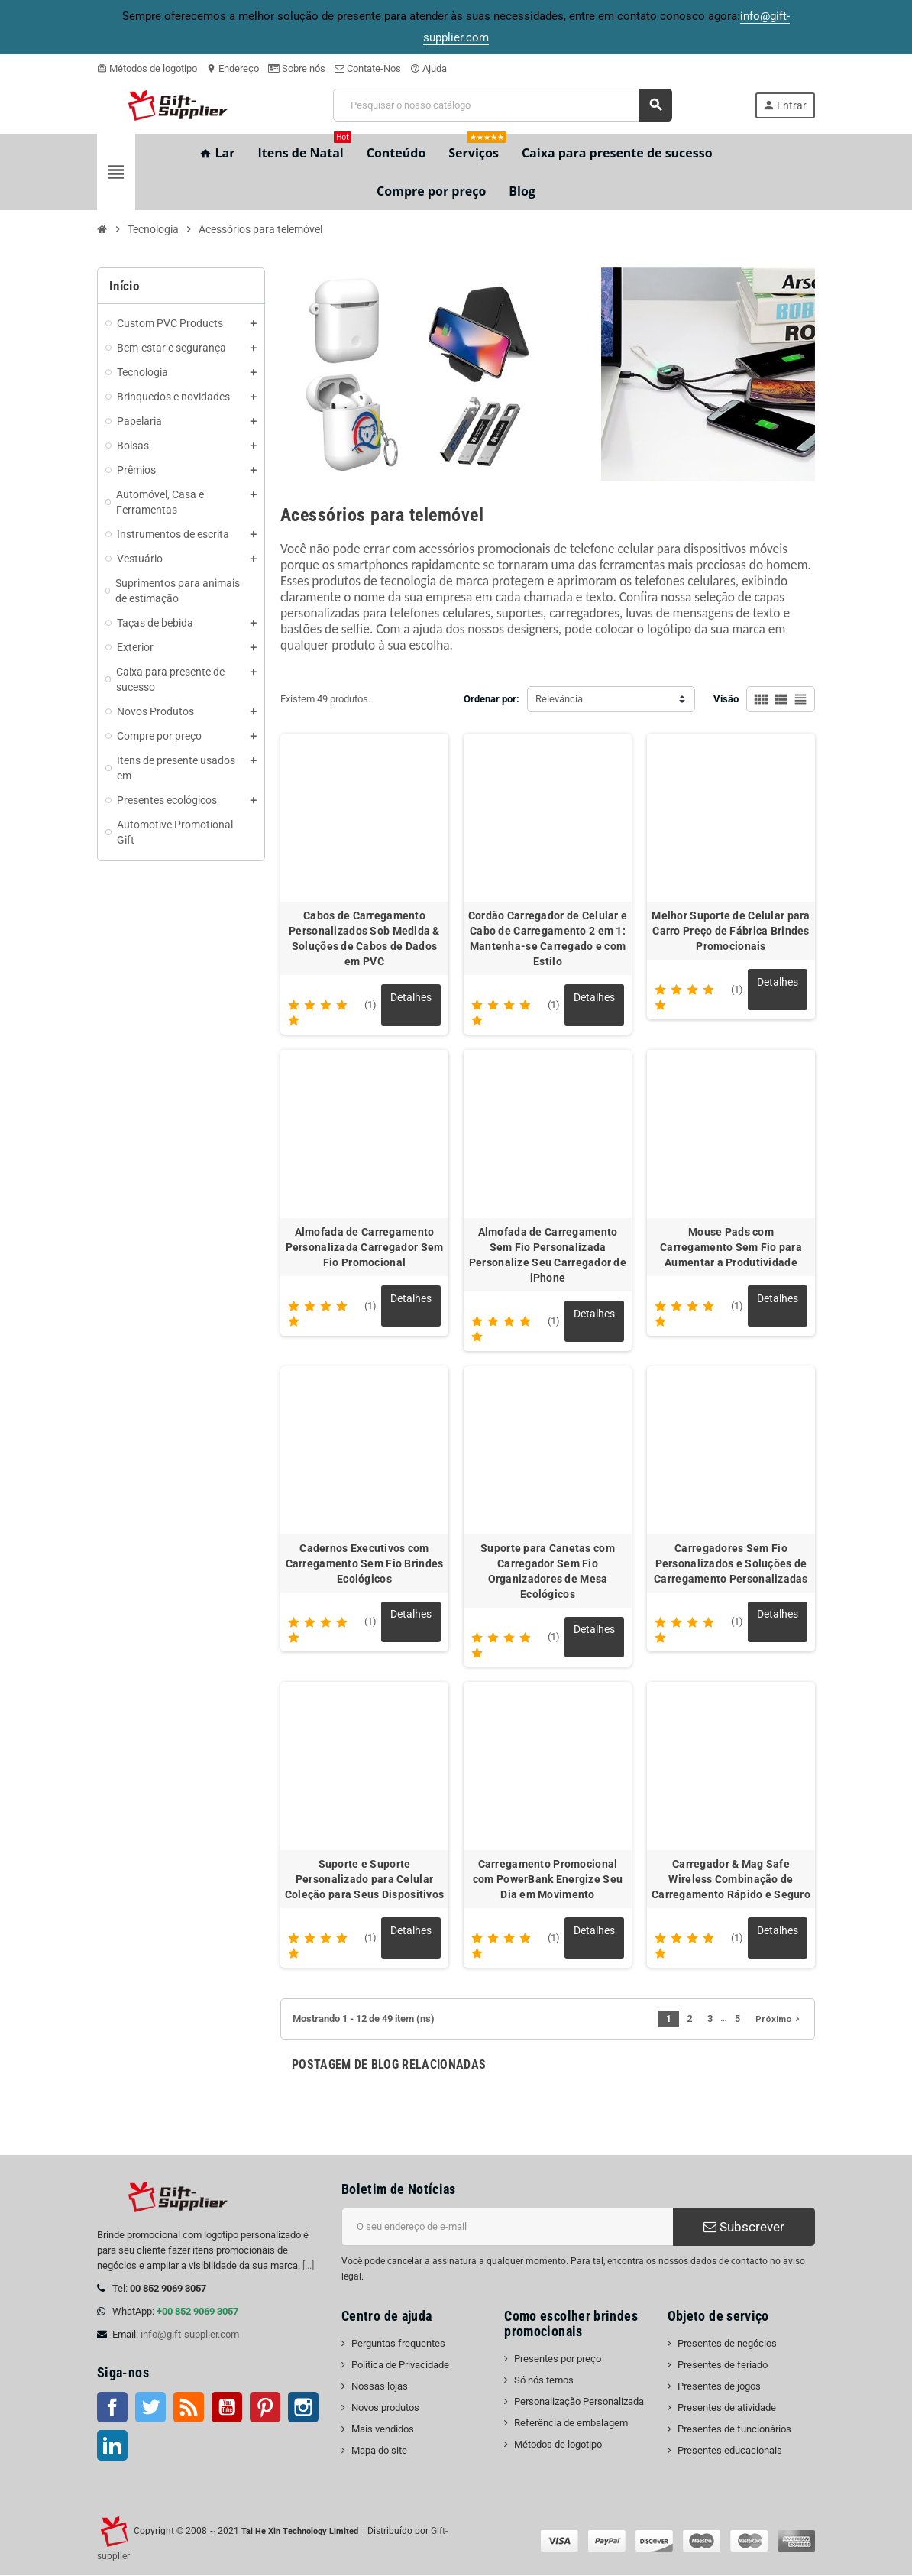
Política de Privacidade (400, 2365)
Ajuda (428, 68)
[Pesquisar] (502, 105)
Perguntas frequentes (398, 2344)
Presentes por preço (557, 2359)
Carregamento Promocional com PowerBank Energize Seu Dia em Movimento (548, 1879)
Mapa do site (379, 2451)
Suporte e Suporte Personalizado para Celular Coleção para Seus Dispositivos (364, 1879)
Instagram (303, 2408)
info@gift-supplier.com (190, 2335)
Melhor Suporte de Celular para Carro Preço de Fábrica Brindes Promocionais (731, 930)
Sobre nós (296, 68)
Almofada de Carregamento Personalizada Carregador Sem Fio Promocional (365, 1247)
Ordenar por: (491, 699)
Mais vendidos (382, 2429)
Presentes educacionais (730, 2451)
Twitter (150, 2408)
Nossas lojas (379, 2387)
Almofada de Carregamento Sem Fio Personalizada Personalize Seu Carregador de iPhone (547, 1255)
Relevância (559, 699)
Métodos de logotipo (147, 68)
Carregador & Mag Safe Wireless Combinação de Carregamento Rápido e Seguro (731, 1879)
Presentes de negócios (727, 2344)
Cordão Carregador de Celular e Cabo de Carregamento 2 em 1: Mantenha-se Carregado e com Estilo (547, 938)
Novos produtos (385, 2408)
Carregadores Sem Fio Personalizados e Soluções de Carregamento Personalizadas (731, 1563)
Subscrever (743, 2227)
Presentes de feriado (723, 2365)
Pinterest (265, 2408)
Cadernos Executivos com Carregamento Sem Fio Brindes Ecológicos (365, 1563)
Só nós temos (544, 2380)
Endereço (232, 68)
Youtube (227, 2408)
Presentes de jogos (719, 2387)
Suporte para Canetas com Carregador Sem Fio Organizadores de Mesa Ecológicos (547, 1571)
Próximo (779, 2019)
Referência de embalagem (571, 2423)
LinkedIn (112, 2446)
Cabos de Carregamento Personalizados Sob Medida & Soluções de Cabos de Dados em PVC (364, 938)
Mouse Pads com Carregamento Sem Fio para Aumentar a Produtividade (731, 1247)
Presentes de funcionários (734, 2429)
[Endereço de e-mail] (507, 2227)
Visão (726, 699)
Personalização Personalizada (579, 2402)
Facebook (112, 2408)
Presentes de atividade (727, 2408)
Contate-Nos (368, 68)
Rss (188, 2408)
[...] (308, 2266)
